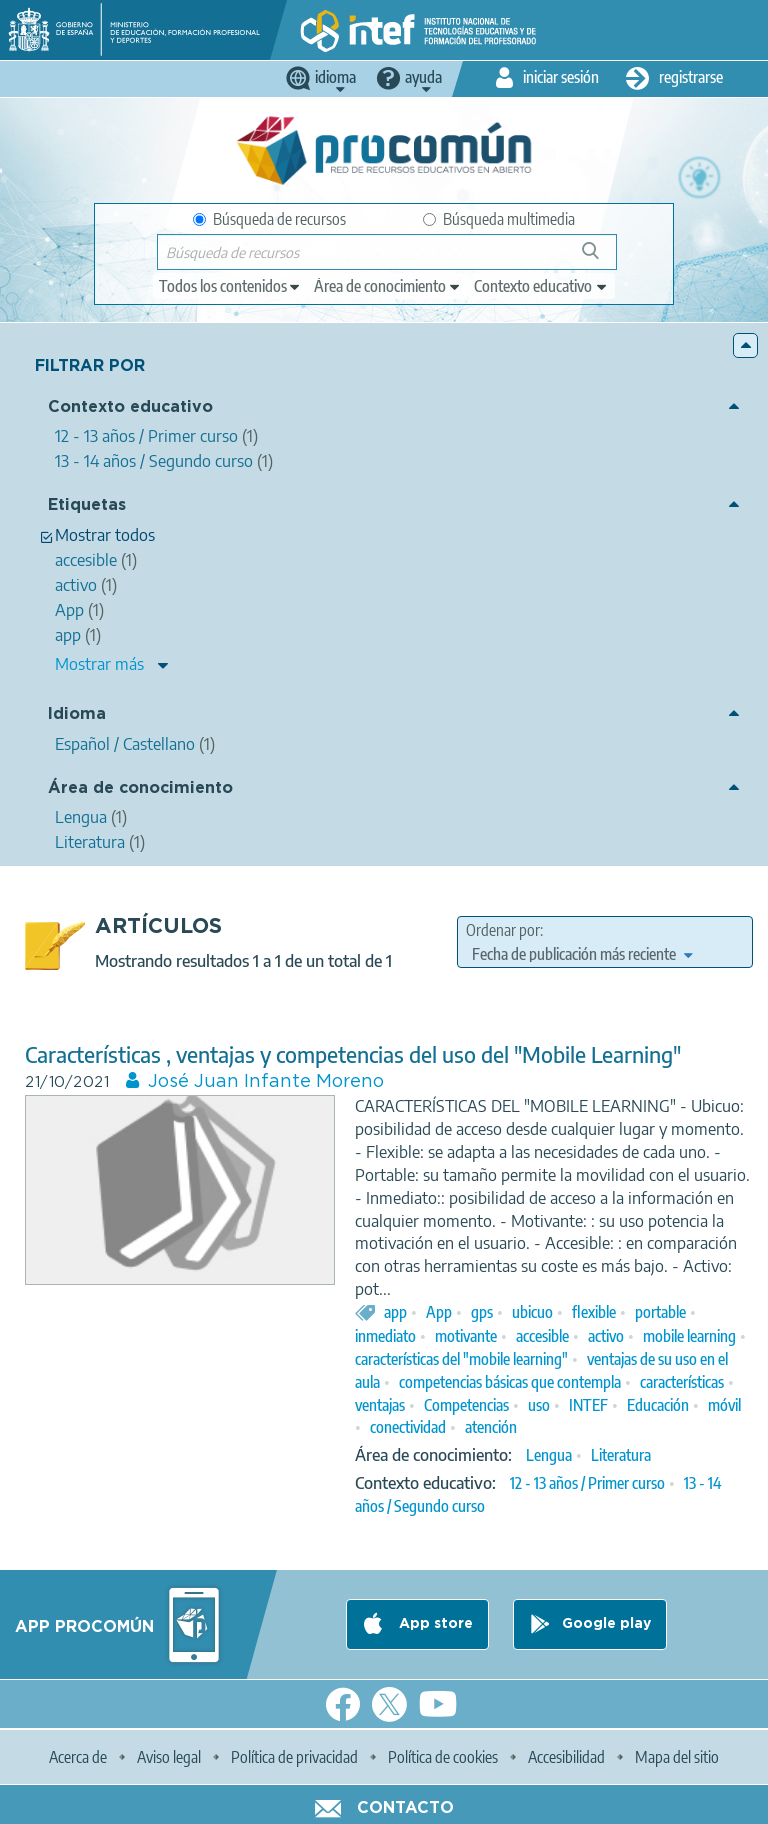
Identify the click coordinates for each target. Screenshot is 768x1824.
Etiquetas (87, 505)
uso (539, 1405)
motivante (466, 1336)
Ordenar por (503, 930)
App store (434, 1624)
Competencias (466, 1405)
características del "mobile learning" (461, 1359)
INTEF (588, 1405)
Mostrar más (99, 664)
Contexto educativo (130, 407)
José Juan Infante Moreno (266, 1082)
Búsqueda (601, 258)
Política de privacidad (294, 1757)
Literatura (621, 1455)
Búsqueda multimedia (499, 219)
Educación (658, 1405)
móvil (724, 1405)
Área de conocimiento (140, 788)
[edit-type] (230, 286)
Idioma (77, 714)
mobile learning (689, 1336)
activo (606, 1336)
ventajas (380, 1405)
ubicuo (532, 1312)
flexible (594, 1312)
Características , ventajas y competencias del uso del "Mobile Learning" (353, 1054)
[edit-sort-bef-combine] (582, 954)
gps (482, 1312)
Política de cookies (443, 1757)
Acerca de (78, 1757)
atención (491, 1427)
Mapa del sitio (677, 1757)
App (439, 1312)
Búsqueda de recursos (269, 219)
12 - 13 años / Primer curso (587, 1483)
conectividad (408, 1427)
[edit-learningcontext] (541, 286)
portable (660, 1312)
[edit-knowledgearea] (388, 286)
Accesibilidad (566, 1757)
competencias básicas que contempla (510, 1382)
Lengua (549, 1455)
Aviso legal (169, 1757)
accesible (542, 1336)
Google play (606, 1624)
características (682, 1382)
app (395, 1312)
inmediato (385, 1336)
